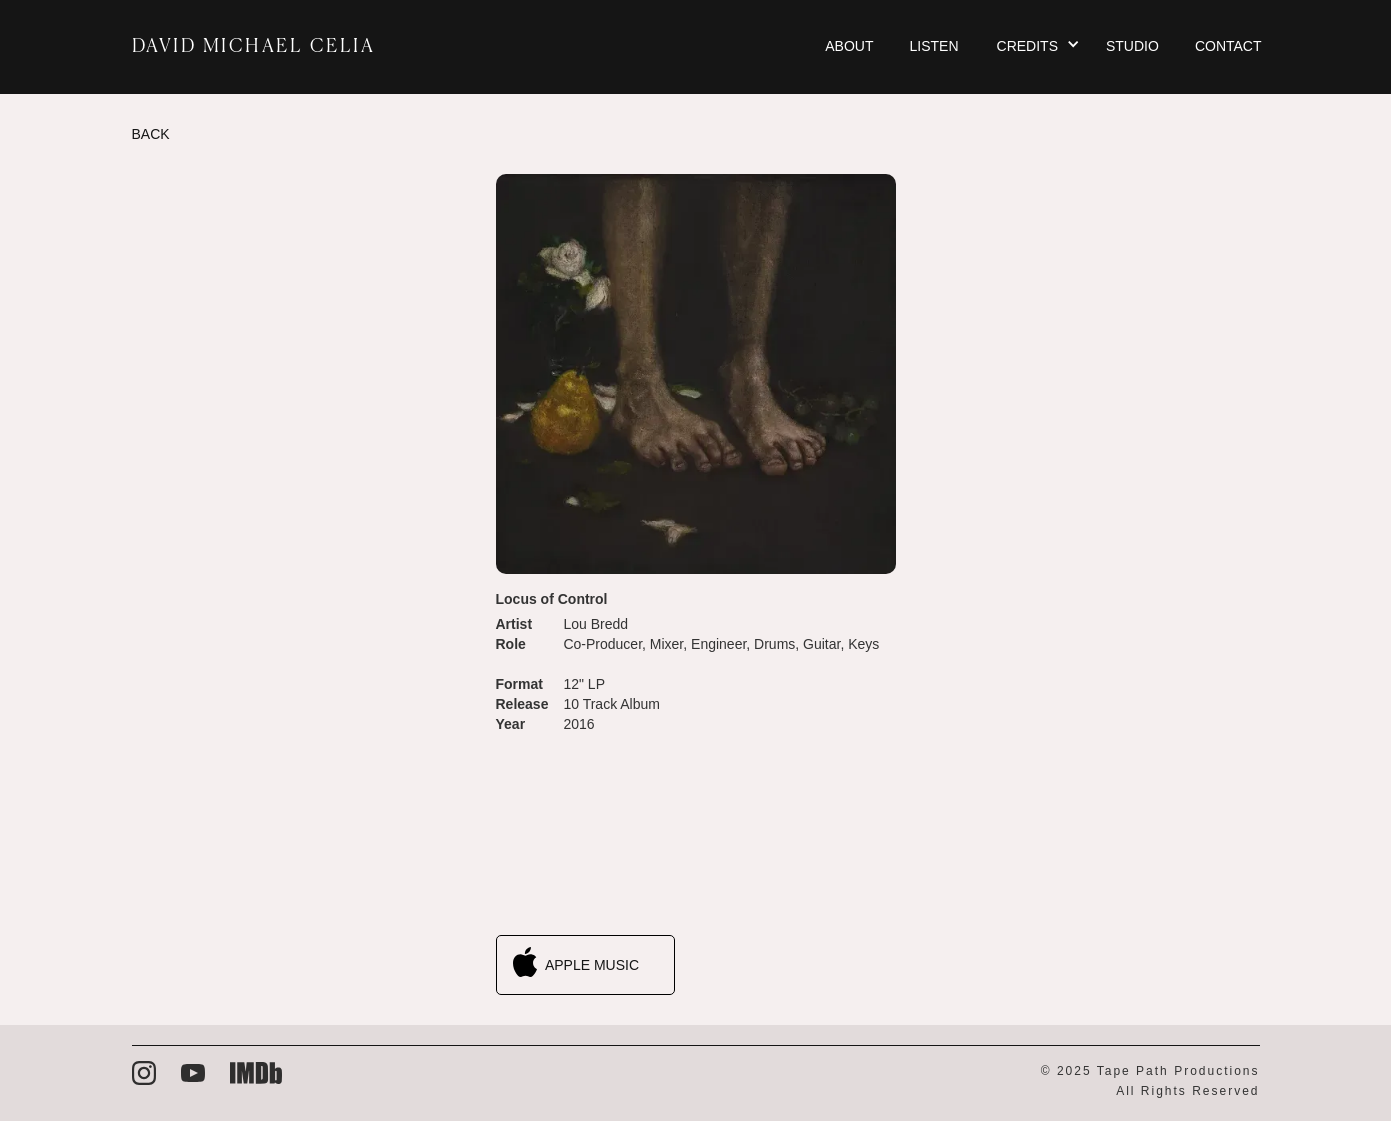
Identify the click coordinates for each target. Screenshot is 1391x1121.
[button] (1037, 47)
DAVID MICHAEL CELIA (254, 47)
